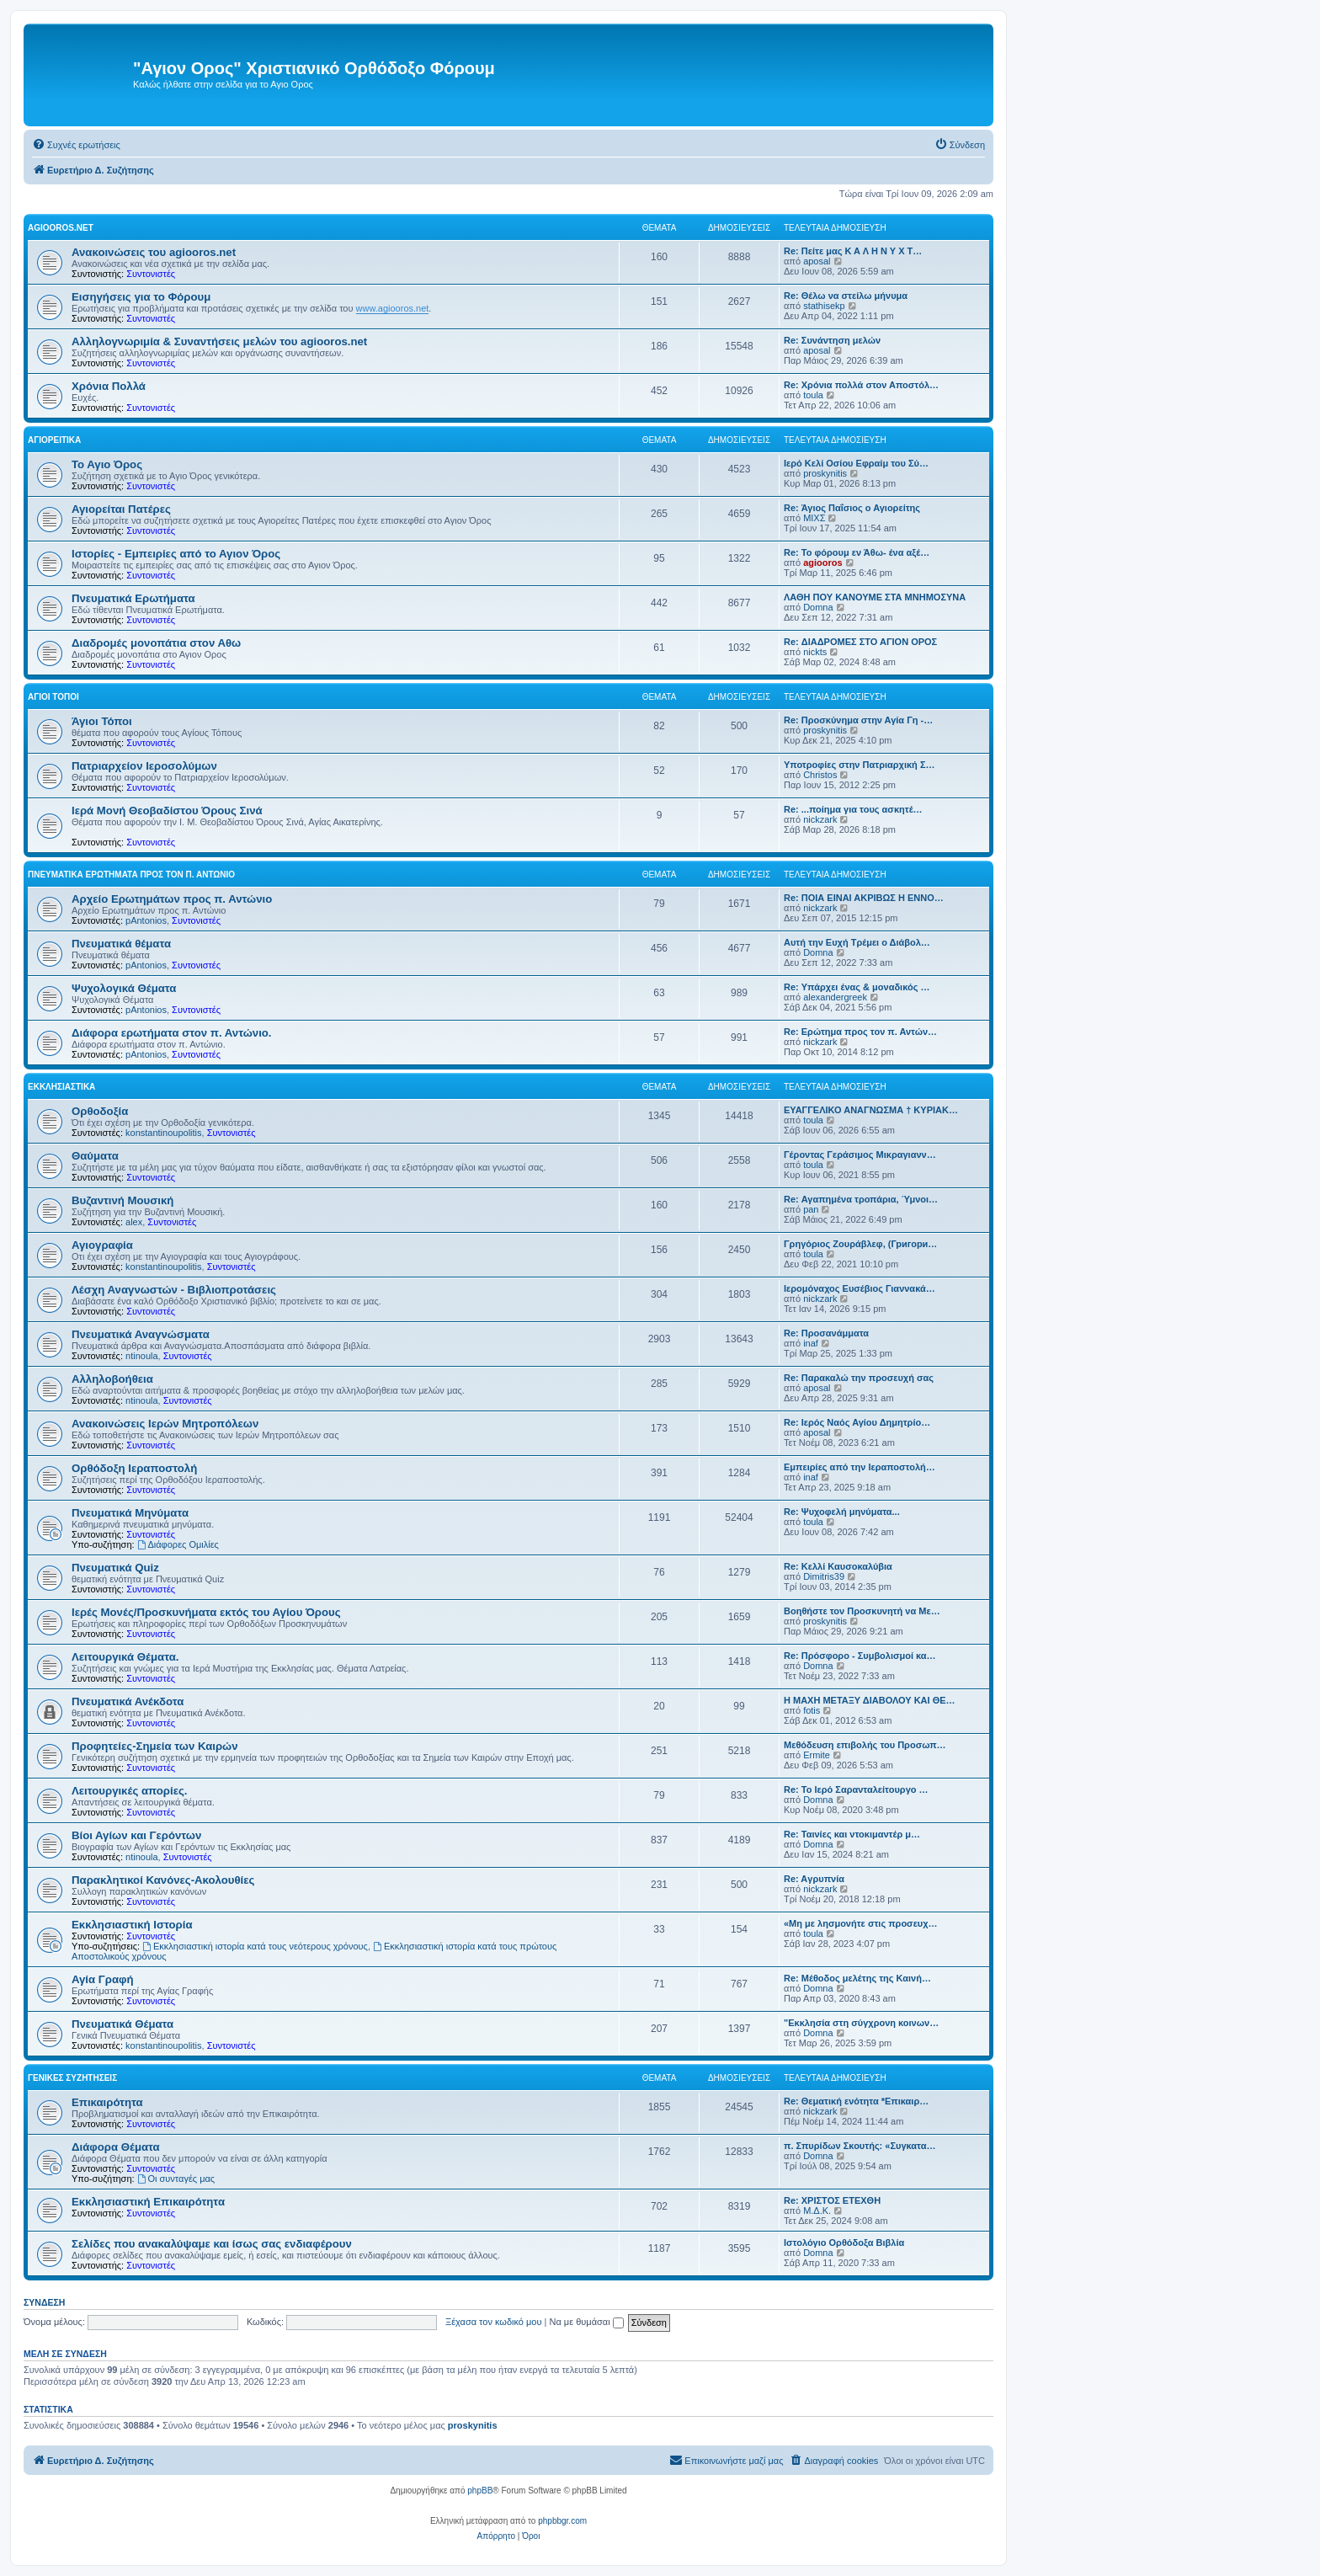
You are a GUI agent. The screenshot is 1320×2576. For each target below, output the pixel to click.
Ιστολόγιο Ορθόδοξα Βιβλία (844, 2242)
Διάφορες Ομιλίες (178, 1544)
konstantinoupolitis (163, 1133)
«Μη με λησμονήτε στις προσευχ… (861, 1923)
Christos (820, 775)
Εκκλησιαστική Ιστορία (132, 1924)
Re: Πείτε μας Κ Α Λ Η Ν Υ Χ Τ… (853, 251)
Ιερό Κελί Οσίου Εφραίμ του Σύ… (856, 463)
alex (133, 1222)
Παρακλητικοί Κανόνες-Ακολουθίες (163, 1880)
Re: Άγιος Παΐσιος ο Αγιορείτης (852, 508)
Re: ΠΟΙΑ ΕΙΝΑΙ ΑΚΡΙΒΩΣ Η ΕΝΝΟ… (864, 898)
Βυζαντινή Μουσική (122, 1200)
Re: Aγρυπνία (814, 1879)
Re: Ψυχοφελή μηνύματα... (842, 1512)
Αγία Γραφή (102, 1979)
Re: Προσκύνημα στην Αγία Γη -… (858, 720)
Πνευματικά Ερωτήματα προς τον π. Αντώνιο (131, 874)
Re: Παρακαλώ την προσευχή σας (859, 1378)
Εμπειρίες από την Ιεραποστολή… (859, 1467)
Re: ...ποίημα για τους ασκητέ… (853, 809)
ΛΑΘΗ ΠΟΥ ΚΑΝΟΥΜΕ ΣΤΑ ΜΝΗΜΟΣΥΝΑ (875, 597)
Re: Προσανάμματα (826, 1333)
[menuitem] (76, 145)
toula (813, 395)
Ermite (816, 1755)
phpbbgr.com (562, 2520)
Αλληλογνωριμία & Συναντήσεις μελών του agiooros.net (219, 341)
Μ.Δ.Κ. (817, 2210)
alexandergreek (835, 997)
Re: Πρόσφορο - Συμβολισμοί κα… (860, 1656)
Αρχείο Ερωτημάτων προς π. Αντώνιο (172, 899)
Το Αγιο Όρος (107, 464)
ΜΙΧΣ (814, 518)
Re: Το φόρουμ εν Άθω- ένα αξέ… (856, 552)
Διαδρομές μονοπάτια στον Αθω (156, 643)
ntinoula (141, 1356)
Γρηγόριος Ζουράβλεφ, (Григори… (860, 1244)
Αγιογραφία (102, 1245)
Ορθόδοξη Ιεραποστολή (134, 1468)
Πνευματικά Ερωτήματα (133, 598)
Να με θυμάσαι (587, 2322)
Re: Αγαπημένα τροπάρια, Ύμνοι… (861, 1199)
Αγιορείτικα (54, 440)
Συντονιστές (150, 274)
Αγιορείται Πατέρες (121, 509)
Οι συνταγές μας (176, 2178)
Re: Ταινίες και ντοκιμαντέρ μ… (852, 1834)
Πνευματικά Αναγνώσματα (141, 1334)
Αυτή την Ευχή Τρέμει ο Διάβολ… (857, 942)
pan (810, 1209)
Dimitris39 (823, 1576)
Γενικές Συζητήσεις (72, 2078)
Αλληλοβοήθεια (112, 1379)
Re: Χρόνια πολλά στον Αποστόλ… (861, 385)
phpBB (479, 2490)
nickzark (820, 819)
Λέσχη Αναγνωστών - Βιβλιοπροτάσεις (174, 1289)
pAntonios (146, 920)
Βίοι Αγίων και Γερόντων (136, 1835)
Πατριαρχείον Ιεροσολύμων (144, 766)
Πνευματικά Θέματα (122, 2024)
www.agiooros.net (392, 308)
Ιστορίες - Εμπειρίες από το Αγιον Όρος (176, 553)
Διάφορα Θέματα (116, 2147)
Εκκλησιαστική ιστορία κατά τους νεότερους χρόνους (255, 1946)
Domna (818, 607)
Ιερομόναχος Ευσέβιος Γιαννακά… (859, 1288)
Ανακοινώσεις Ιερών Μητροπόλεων (165, 1423)
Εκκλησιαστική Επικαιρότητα (148, 2201)
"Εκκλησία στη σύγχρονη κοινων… (861, 2023)
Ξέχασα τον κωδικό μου (493, 2322)
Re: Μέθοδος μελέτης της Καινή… (857, 1978)
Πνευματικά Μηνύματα (130, 1513)
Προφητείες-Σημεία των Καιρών (155, 1746)
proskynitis (825, 473)
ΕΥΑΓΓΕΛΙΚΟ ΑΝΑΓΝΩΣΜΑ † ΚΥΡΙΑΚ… (871, 1110)
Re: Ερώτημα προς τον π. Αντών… (860, 1032)
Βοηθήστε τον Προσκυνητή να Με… (862, 1611)
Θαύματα (95, 1155)
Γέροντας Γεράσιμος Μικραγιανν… (860, 1154)
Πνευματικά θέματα (121, 943)
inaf (810, 1343)
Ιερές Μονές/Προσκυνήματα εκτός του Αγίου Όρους (206, 1612)
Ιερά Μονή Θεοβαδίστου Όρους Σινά (167, 810)
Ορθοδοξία (100, 1111)
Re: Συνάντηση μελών (832, 340)
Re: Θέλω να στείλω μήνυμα (846, 296)
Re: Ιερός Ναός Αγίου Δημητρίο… (857, 1422)
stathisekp (824, 306)
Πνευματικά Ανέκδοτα (128, 1701)
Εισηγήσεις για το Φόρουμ (141, 297)
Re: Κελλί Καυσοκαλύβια (838, 1566)
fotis (811, 1710)
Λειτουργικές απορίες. (129, 1790)
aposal (816, 261)
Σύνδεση (44, 2302)
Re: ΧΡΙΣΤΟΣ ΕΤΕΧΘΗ (832, 2200)
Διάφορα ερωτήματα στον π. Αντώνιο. (172, 1033)
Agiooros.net (60, 227)
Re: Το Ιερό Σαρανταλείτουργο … (856, 1789)
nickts (815, 652)
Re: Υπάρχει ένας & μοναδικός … (856, 987)
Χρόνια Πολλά (109, 386)
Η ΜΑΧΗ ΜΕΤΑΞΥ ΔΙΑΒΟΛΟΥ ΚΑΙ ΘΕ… (869, 1700)
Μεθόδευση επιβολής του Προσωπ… (865, 1745)
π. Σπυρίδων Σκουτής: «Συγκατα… (859, 2146)
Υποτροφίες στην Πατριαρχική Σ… (859, 765)
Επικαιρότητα (107, 2102)
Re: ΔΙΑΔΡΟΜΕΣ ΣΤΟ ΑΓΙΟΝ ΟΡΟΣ (860, 642)
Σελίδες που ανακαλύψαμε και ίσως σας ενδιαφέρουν (212, 2243)
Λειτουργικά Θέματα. (125, 1657)
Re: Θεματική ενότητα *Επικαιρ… (856, 2101)
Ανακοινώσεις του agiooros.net (154, 252)
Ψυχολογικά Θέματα (124, 988)
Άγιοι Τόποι (53, 696)
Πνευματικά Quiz (115, 1567)
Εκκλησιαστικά (61, 1086)
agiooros (822, 562)
